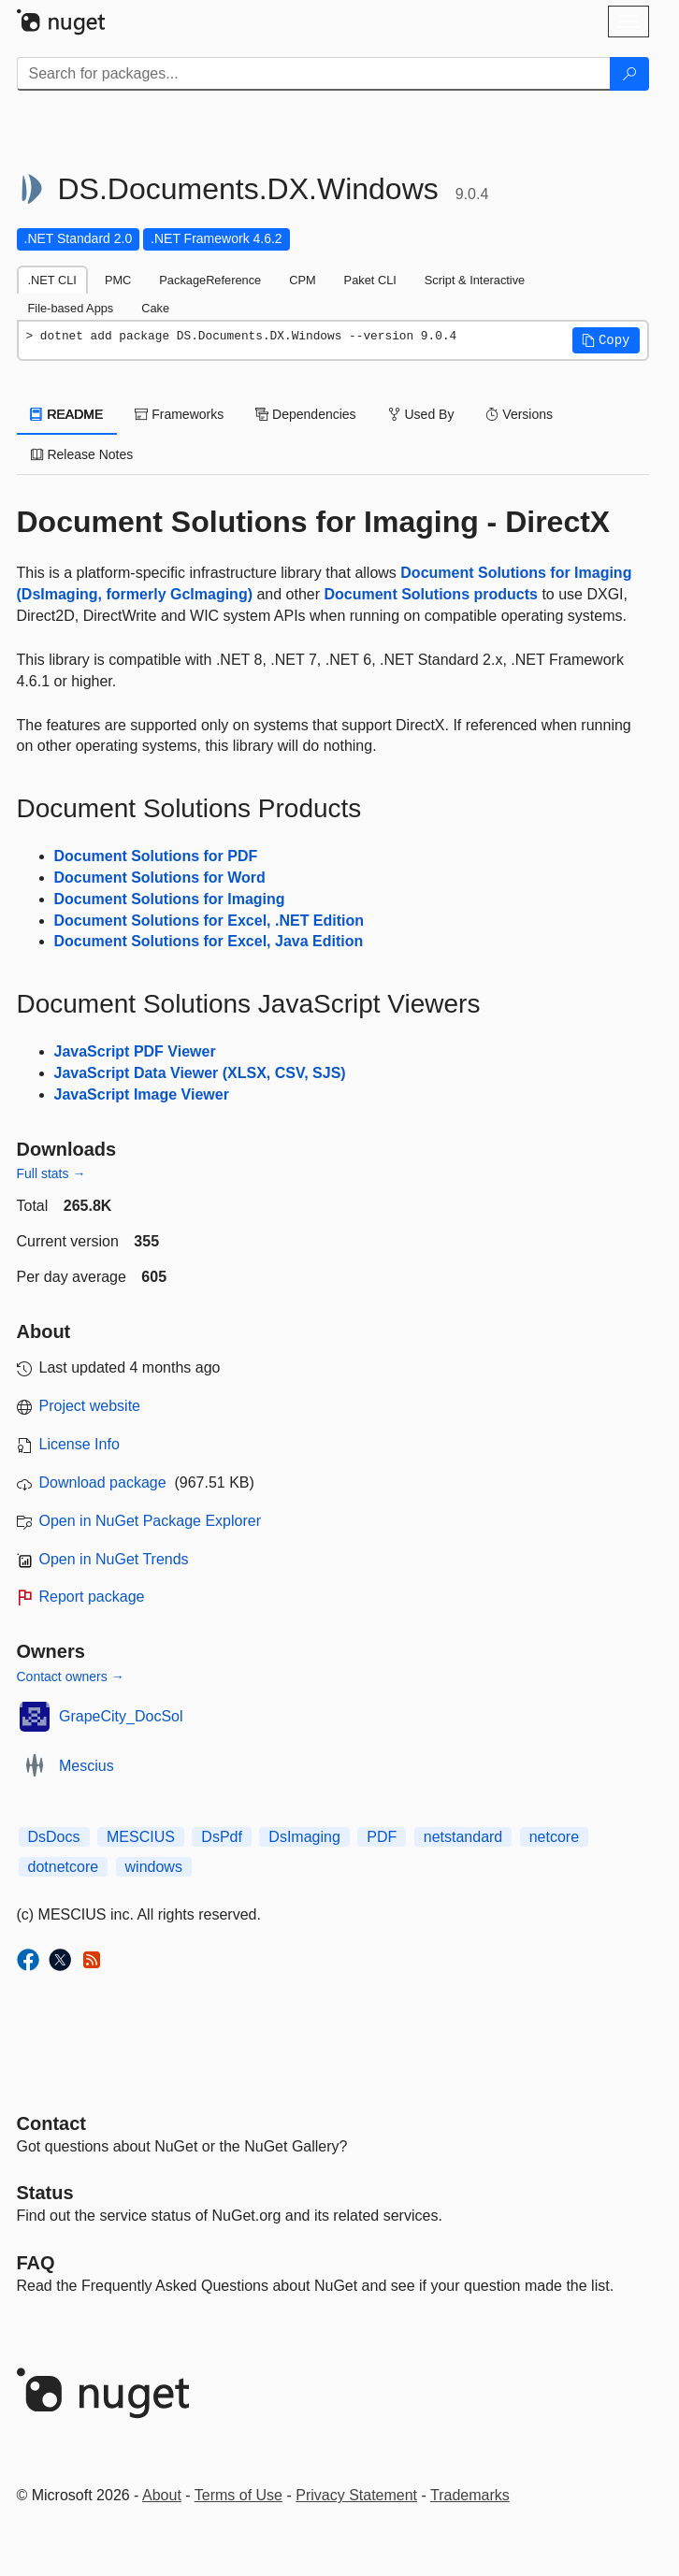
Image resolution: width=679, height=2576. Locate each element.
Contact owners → (70, 1676)
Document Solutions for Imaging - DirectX (314, 522)
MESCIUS (141, 1837)
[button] (606, 340)
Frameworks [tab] (179, 414)
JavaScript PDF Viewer (135, 1051)
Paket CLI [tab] (370, 280)
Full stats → (51, 1173)
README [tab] (67, 414)
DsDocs (54, 1837)
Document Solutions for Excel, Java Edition (209, 941)
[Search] (629, 74)
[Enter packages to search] (314, 74)
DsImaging (304, 1837)
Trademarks (470, 2495)
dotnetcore (63, 1867)
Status (45, 2192)
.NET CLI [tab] (52, 280)
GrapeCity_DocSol (121, 1716)
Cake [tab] (155, 308)
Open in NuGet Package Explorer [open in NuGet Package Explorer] (150, 1521)
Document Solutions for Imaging (169, 899)
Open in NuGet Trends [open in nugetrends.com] (114, 1559)
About (161, 2495)
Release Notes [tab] (82, 454)
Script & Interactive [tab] (475, 280)
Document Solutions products (430, 594)
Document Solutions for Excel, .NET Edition (209, 920)
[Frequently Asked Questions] (36, 2262)
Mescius (86, 1766)
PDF (382, 1837)
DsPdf (221, 1837)
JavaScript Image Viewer (141, 1094)
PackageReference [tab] (210, 280)
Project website (90, 1406)
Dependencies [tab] (305, 414)
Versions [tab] (519, 414)
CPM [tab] (302, 280)
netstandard (463, 1837)
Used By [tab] (421, 414)
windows (153, 1867)
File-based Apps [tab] (71, 308)
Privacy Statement (356, 2495)
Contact (51, 2123)
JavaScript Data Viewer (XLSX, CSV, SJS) (200, 1073)
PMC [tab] (118, 280)
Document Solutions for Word (160, 877)
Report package (92, 1597)
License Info (79, 1444)
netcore (554, 1837)
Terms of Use (238, 2495)
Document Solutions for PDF (156, 856)
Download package (102, 1482)
